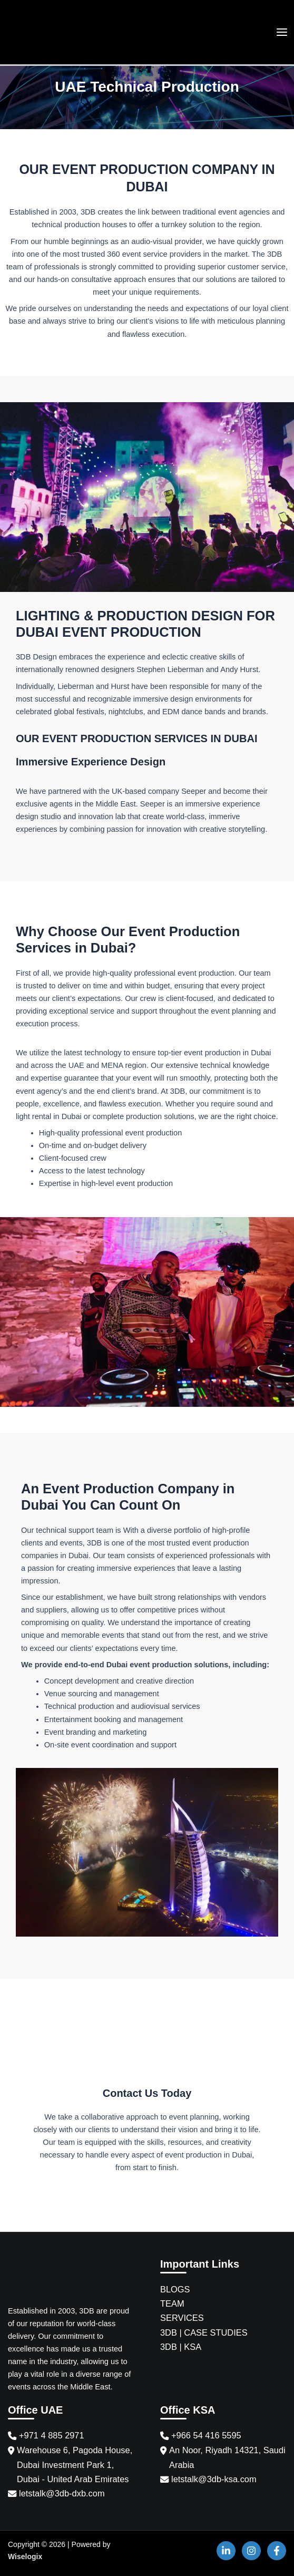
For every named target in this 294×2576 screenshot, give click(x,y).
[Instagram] (251, 2550)
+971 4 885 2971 (51, 2435)
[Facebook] (276, 2550)
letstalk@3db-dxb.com (62, 2493)
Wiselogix (25, 2556)
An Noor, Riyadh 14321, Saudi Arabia (227, 2457)
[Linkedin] (226, 2550)
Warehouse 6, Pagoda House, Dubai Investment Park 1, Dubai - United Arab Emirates (74, 2464)
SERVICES (182, 2317)
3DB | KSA (180, 2346)
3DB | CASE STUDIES (204, 2332)
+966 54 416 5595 (206, 2435)
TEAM (172, 2303)
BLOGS (175, 2289)
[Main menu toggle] (282, 32)
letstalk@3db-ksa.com (214, 2479)
